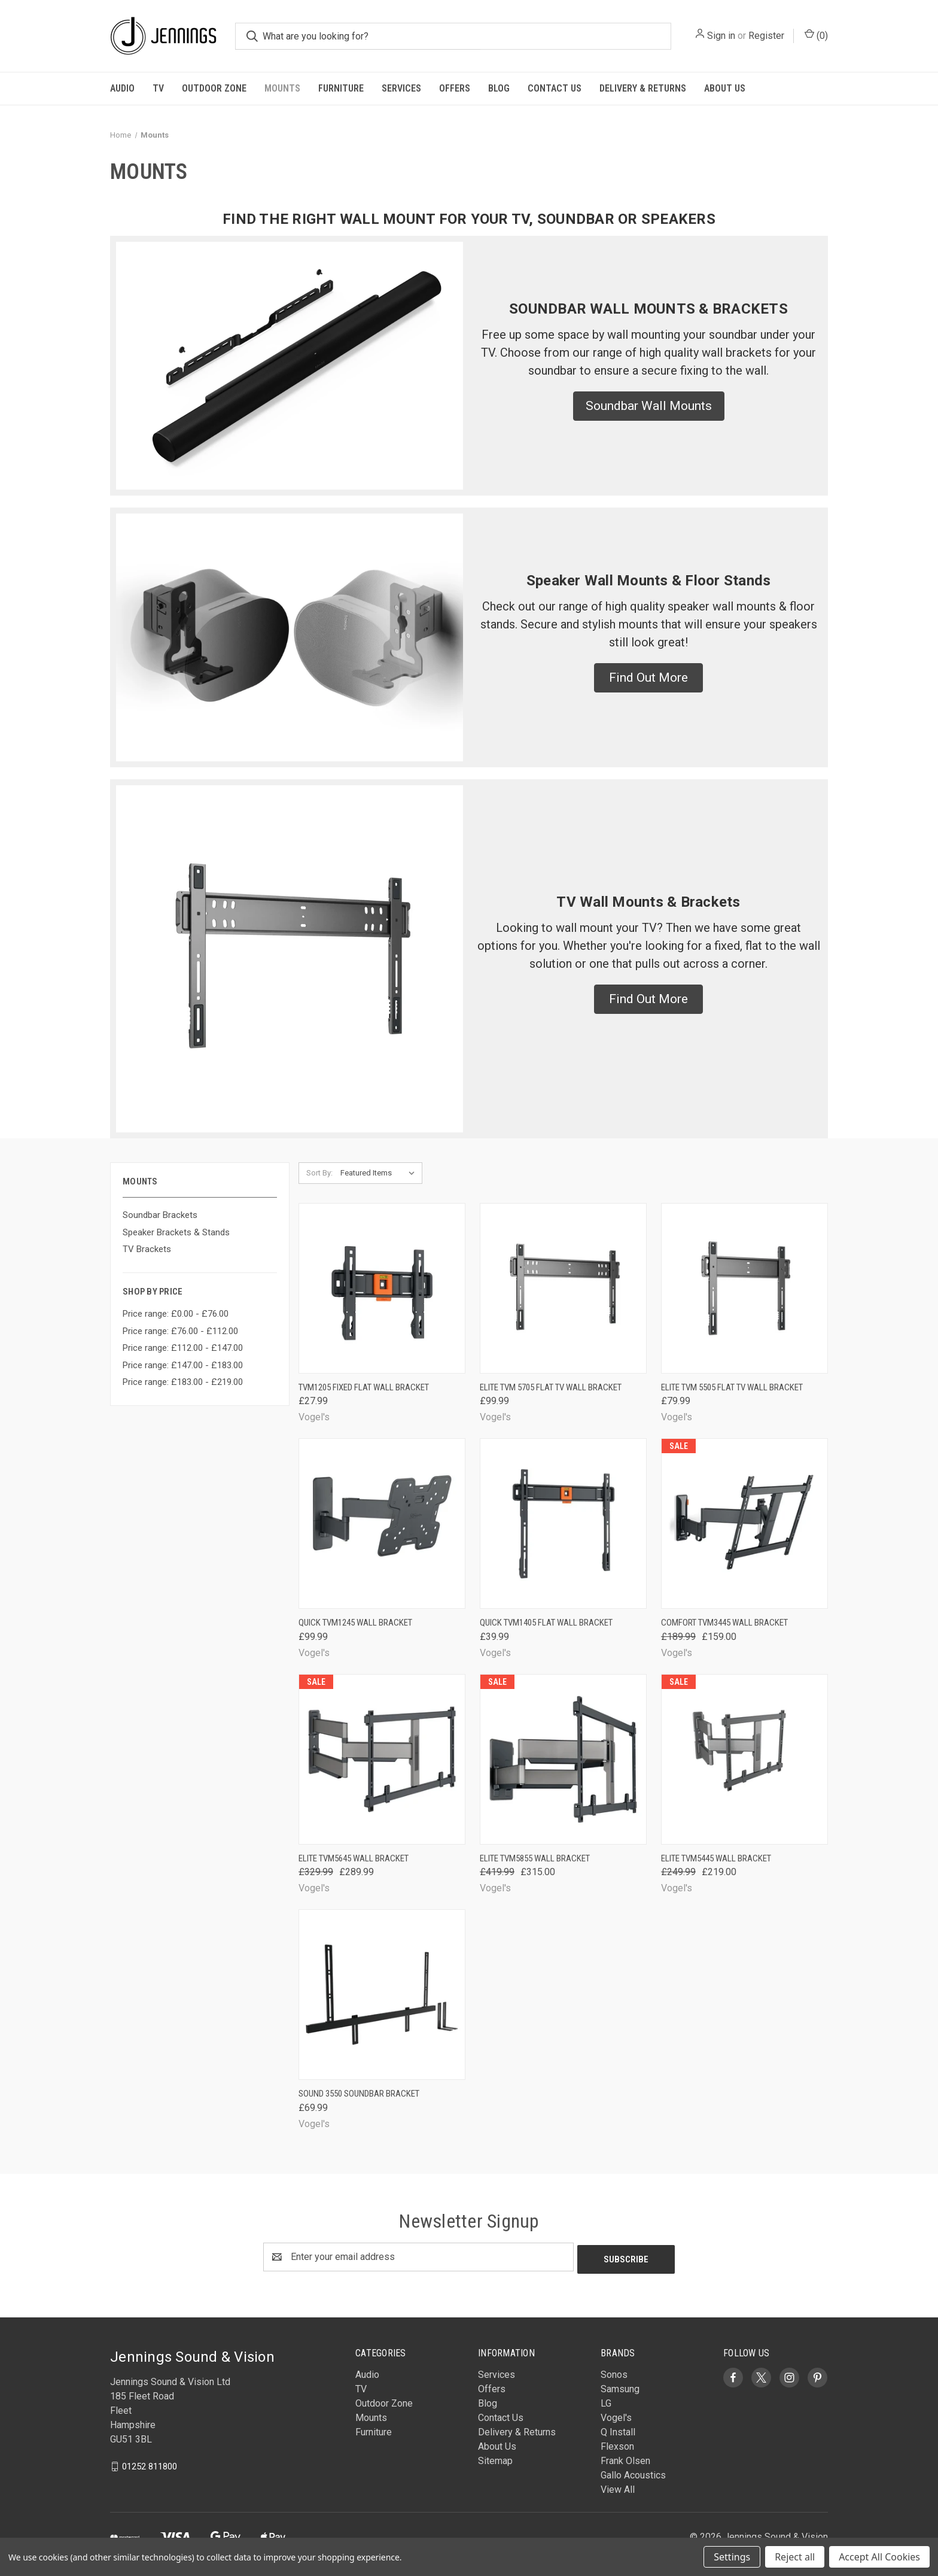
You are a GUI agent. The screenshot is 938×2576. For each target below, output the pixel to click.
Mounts (282, 88)
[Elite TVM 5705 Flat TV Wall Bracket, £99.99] (563, 1288)
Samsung (620, 2386)
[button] (648, 406)
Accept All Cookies (879, 2556)
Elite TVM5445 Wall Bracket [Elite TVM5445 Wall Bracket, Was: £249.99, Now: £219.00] (716, 1858)
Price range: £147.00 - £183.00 (183, 1365)
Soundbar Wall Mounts (649, 406)
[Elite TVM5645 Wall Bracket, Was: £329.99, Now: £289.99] (382, 1759)
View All (618, 2487)
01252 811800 (149, 2463)
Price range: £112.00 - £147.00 (183, 1347)
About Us (724, 88)
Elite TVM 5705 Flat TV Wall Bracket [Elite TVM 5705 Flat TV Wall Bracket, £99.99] (551, 1387)
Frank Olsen (625, 2458)
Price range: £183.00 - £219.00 (183, 1382)
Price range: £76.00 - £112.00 (180, 1331)
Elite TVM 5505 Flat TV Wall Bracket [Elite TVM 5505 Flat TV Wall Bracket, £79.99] (732, 1387)
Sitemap (495, 2458)
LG (606, 2401)
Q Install (618, 2429)
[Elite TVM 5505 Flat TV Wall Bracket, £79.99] (744, 1288)
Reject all (795, 2556)
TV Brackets (147, 1249)
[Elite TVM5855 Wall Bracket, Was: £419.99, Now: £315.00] (563, 1759)
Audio (122, 88)
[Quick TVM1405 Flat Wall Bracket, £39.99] (563, 1523)
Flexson (617, 2444)
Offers (454, 88)
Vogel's (616, 2415)
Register (766, 35)
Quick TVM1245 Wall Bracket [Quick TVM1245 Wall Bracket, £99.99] (355, 1622)
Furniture (341, 88)
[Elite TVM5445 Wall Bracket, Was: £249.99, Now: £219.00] (744, 1759)
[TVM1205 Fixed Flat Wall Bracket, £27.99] (382, 1288)
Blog (499, 88)
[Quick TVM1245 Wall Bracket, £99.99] (382, 1523)
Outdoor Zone (214, 88)
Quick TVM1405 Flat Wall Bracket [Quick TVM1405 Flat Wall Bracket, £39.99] (546, 1622)
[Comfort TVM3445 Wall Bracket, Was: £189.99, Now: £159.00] (744, 1523)
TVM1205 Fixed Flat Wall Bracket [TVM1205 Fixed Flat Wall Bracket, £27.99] (364, 1387)
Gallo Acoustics (633, 2472)
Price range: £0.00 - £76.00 (176, 1313)
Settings (732, 2556)
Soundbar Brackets (160, 1215)
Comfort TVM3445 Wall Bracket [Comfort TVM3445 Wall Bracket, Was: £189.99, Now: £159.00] (724, 1622)
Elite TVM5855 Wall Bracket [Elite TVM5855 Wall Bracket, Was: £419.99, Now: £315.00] (535, 1858)
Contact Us (554, 88)
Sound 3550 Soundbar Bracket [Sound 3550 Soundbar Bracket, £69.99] (359, 2093)
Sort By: (319, 1172)
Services (401, 88)
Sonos (614, 2372)
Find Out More (648, 677)
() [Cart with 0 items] (816, 35)
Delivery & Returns (642, 88)
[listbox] (380, 1173)
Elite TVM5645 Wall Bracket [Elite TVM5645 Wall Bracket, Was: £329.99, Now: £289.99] (354, 1858)
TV (158, 88)
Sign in (721, 35)
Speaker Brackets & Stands (176, 1232)
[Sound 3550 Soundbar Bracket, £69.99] (382, 1994)
